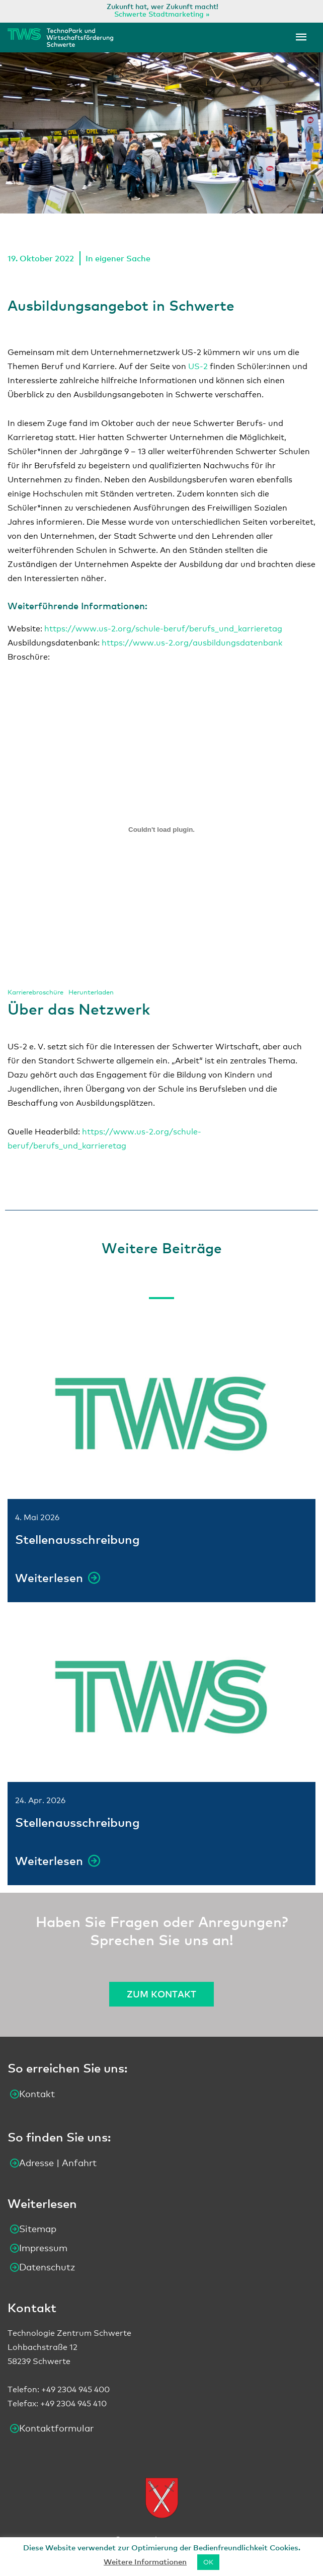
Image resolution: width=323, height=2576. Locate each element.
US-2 (198, 366)
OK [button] (208, 2562)
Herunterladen (91, 992)
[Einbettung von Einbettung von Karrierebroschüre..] (161, 829)
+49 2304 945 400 (75, 2390)
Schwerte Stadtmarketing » (161, 14)
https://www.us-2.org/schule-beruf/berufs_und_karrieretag (163, 628)
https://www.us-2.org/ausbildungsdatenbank (192, 643)
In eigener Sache (118, 258)
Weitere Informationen (145, 2561)
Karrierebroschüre (35, 992)
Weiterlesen (50, 1577)
